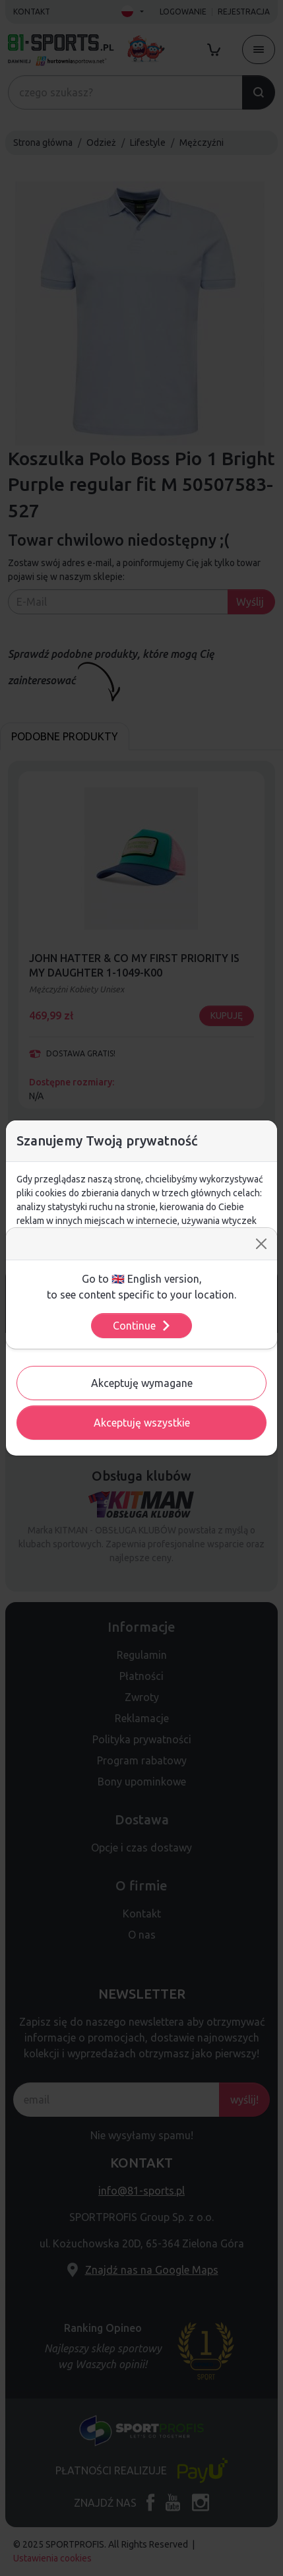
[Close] (261, 1243)
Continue (142, 1326)
